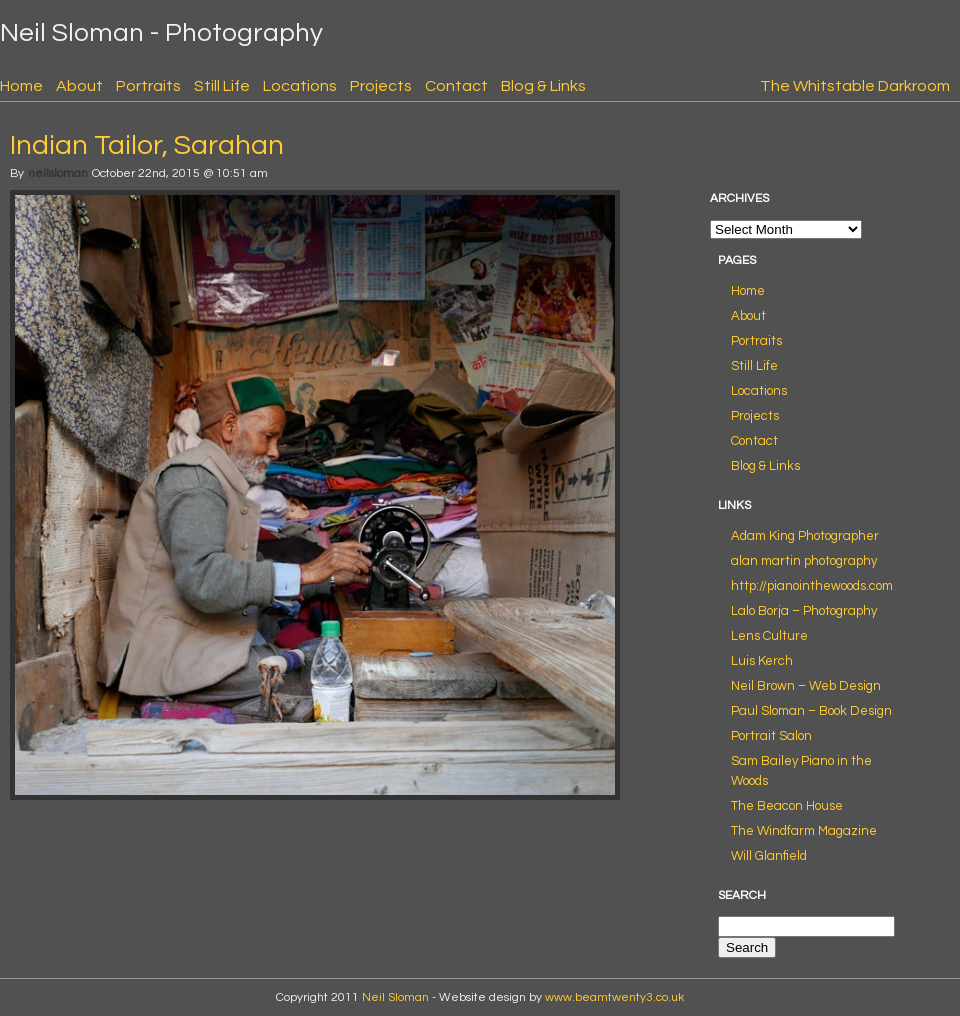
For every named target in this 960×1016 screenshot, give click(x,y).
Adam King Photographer (805, 536)
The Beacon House (787, 806)
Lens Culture (769, 636)
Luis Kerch (762, 661)
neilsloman (58, 173)
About (79, 86)
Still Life (222, 86)
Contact (456, 86)
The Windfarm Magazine (804, 831)
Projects (381, 86)
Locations (300, 86)
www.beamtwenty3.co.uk (614, 997)
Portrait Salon (771, 736)
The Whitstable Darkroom (855, 86)
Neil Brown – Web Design (806, 686)
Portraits (148, 86)
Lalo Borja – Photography (804, 611)
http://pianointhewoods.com (812, 586)
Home (21, 86)
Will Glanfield (769, 856)
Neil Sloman (395, 997)
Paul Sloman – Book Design (811, 711)
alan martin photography (804, 561)
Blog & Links (543, 86)
